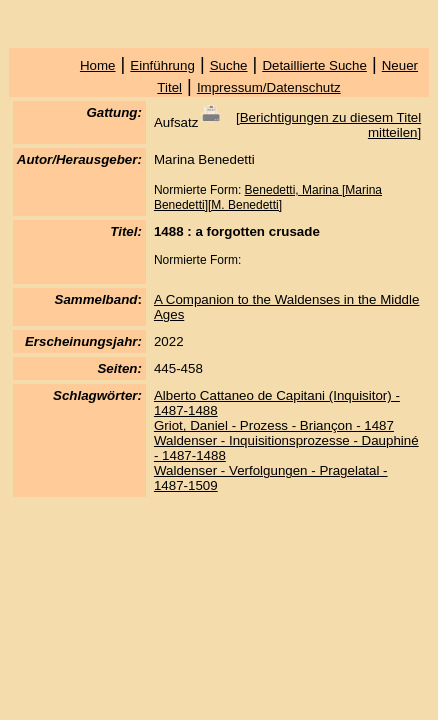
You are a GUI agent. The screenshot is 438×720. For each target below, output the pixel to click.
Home (98, 65)
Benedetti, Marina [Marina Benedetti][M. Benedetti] (268, 197)
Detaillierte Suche (314, 65)
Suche (229, 65)
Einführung (162, 65)
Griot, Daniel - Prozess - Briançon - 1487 (274, 425)
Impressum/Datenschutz (269, 87)
